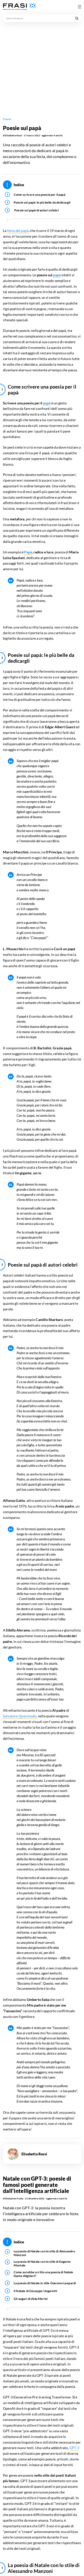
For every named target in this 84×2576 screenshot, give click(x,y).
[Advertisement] (42, 69)
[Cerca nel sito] (77, 18)
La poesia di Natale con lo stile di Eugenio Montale (42, 2263)
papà (57, 275)
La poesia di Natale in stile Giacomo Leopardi (45, 2283)
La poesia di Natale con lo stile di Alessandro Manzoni (44, 2253)
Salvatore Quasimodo (19, 1716)
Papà (28, 552)
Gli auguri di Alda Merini (31, 2298)
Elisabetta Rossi (13, 135)
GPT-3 (74, 2448)
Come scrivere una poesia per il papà (39, 194)
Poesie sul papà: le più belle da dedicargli (42, 202)
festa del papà (18, 230)
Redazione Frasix (14, 2198)
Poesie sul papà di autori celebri (36, 210)
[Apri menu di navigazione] (79, 7)
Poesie (7, 119)
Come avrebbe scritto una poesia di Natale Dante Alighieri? (43, 2274)
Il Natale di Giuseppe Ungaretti (36, 2291)
